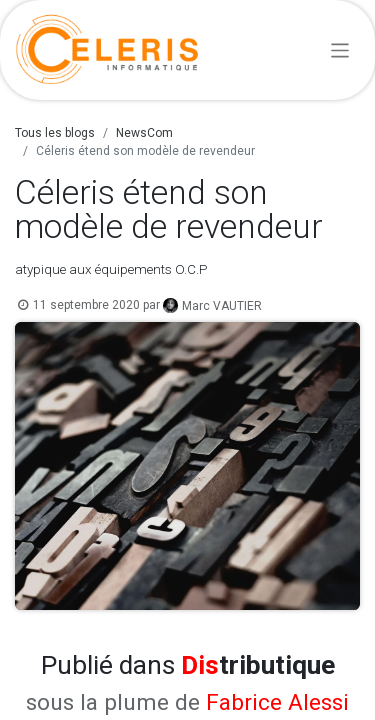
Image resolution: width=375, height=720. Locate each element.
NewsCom (144, 133)
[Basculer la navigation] (340, 49)
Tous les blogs (55, 133)
